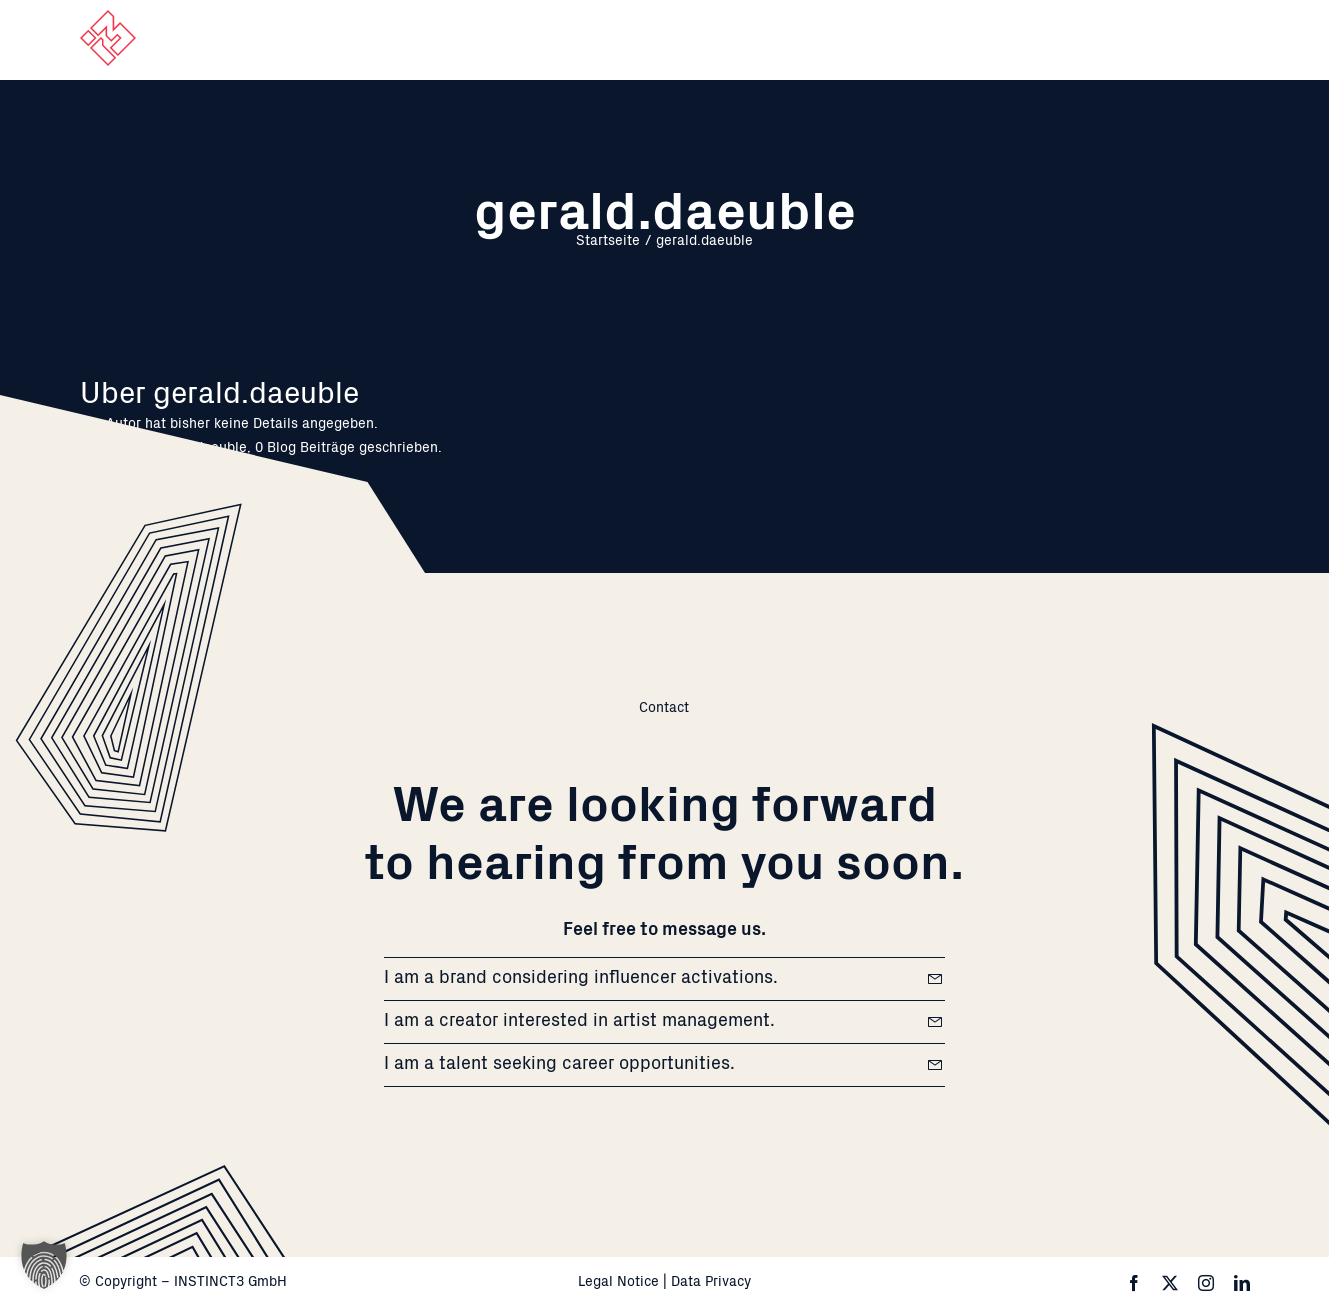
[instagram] (1206, 1283)
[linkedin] (1242, 1283)
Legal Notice (618, 1283)
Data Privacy (711, 1283)
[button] (44, 1265)
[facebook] (1134, 1283)
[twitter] (1170, 1283)
